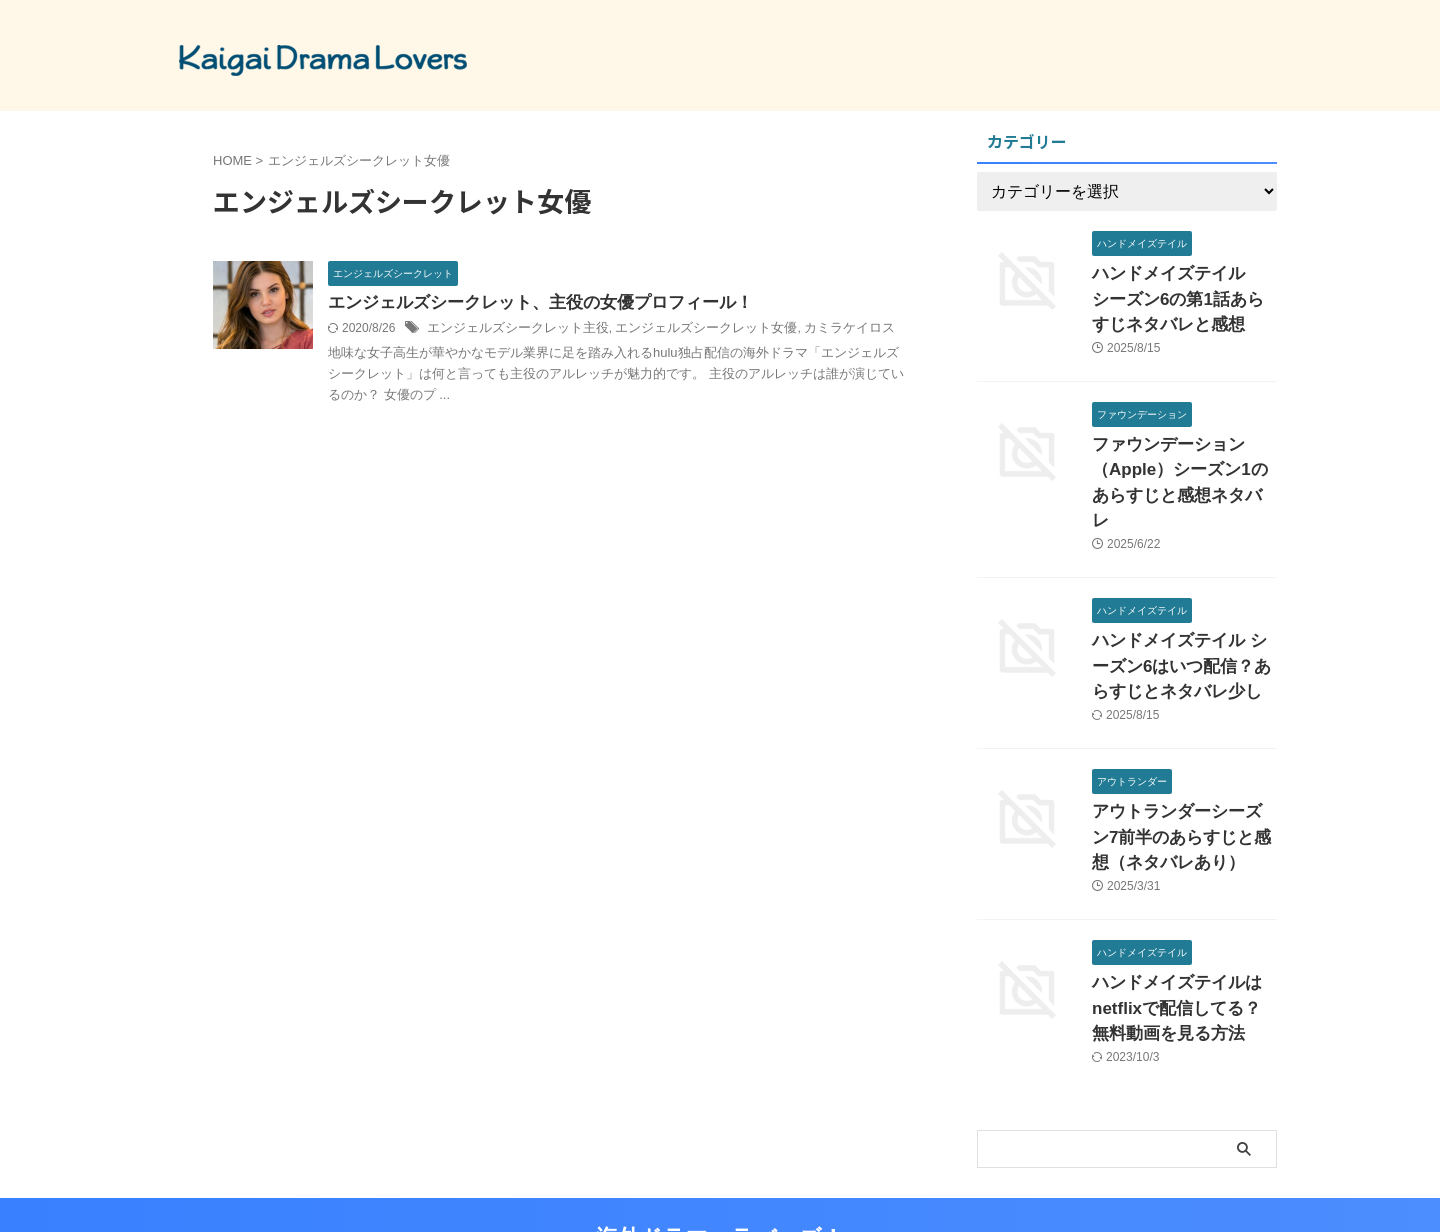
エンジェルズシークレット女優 (685, 330)
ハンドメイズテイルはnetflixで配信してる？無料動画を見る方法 (1183, 942)
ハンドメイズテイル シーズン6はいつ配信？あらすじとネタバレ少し (1180, 618)
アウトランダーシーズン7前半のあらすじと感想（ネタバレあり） (1183, 780)
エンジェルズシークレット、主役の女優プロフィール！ (528, 303)
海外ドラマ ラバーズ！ (720, 1166)
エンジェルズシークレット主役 (511, 330)
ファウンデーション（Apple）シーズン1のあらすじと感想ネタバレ (1179, 456)
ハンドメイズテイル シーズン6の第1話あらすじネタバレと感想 (1184, 294)
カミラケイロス (818, 330)
